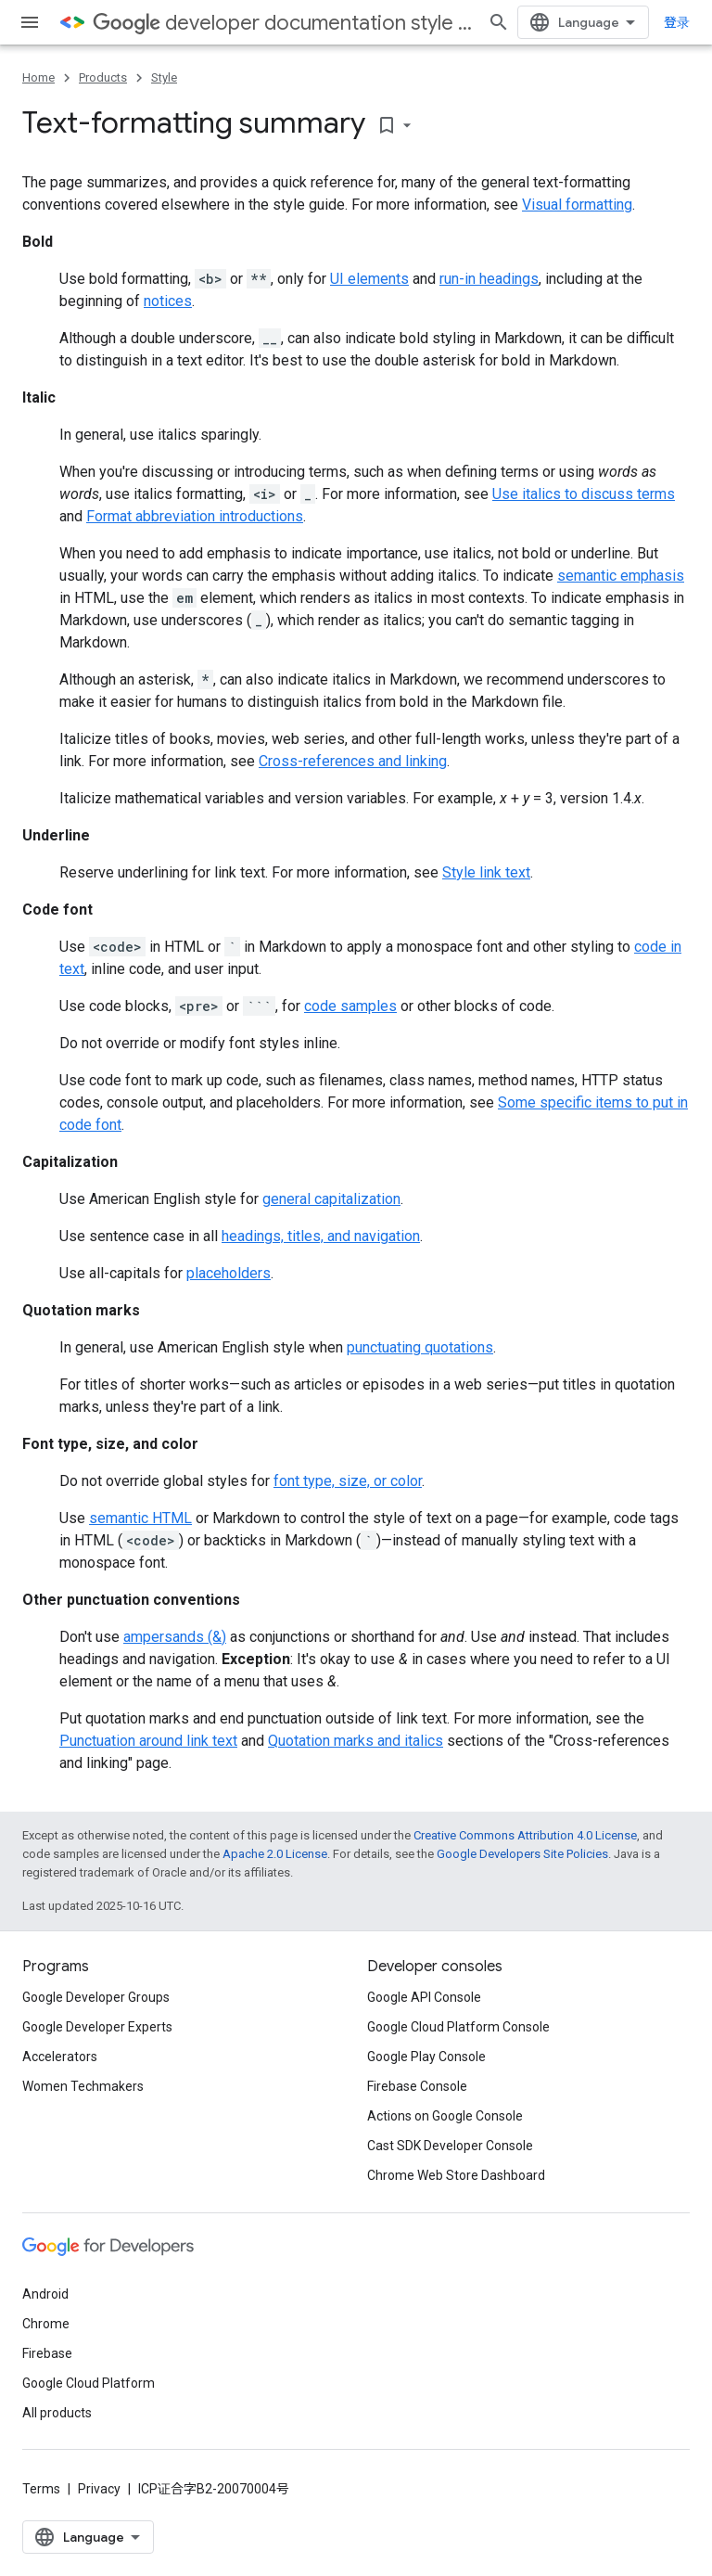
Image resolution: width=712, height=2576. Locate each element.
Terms (41, 2488)
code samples (350, 1006)
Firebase (47, 2353)
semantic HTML (140, 1518)
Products (103, 77)
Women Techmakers (83, 2086)
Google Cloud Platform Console (458, 2026)
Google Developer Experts (97, 2026)
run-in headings (489, 279)
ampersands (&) (174, 1637)
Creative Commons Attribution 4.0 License (525, 1835)
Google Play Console (426, 2056)
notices (168, 301)
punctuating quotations (420, 1347)
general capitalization (331, 1199)
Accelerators (59, 2056)
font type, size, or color (347, 1481)
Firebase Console (417, 2086)
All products (57, 2412)
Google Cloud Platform (88, 2383)
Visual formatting (577, 204)
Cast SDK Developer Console (450, 2145)
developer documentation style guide (283, 22)
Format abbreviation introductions (194, 516)
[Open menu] (29, 22)
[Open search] (499, 22)
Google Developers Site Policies (522, 1854)
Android (45, 2294)
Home (38, 77)
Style (164, 77)
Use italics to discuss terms (583, 494)
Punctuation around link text (148, 1740)
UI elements (369, 279)
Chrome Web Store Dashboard (456, 2175)
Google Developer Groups (96, 1997)
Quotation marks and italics (355, 1740)
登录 (677, 22)
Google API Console (424, 1997)
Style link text (486, 872)
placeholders (228, 1273)
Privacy (99, 2488)
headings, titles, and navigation (321, 1236)
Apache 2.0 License (274, 1854)
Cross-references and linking (353, 761)
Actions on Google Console (445, 2115)
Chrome (46, 2323)
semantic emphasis (620, 575)
